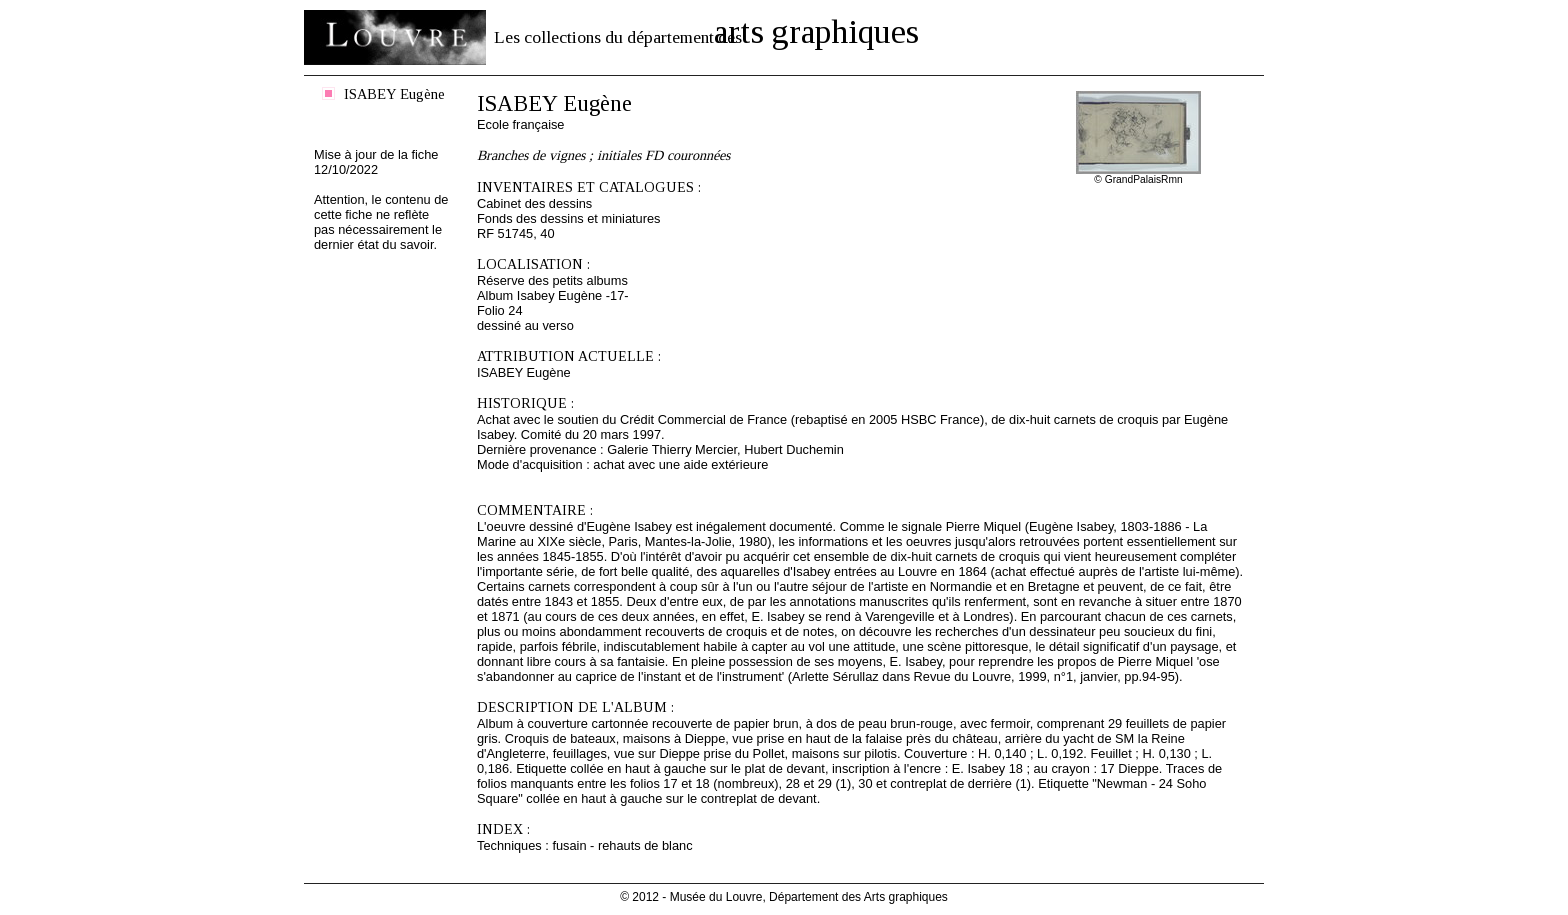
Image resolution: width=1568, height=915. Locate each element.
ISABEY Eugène (394, 94)
